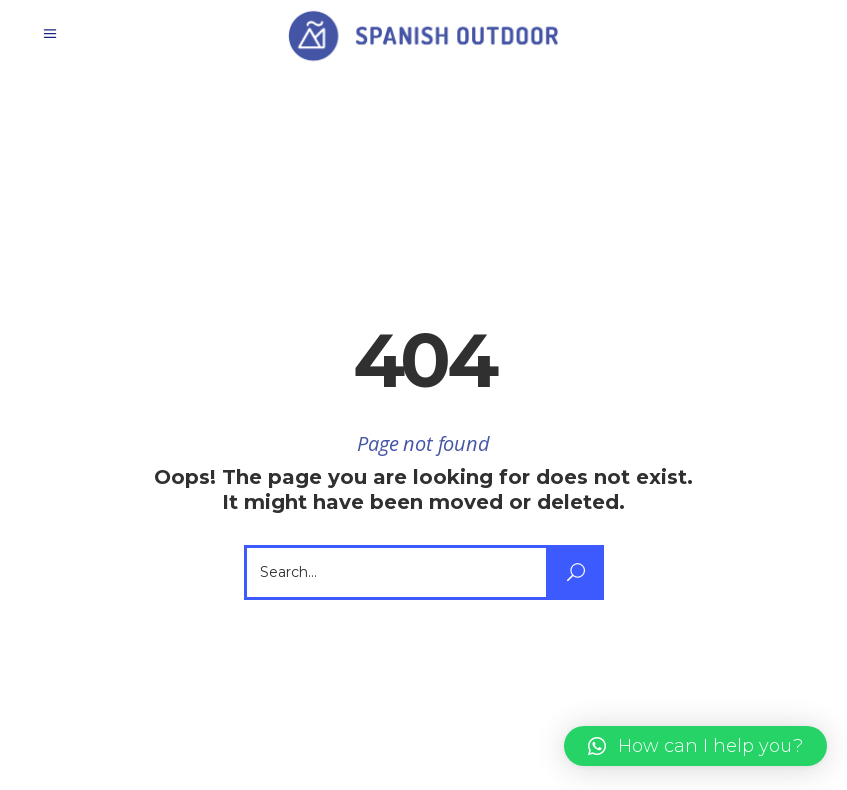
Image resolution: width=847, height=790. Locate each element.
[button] (695, 746)
